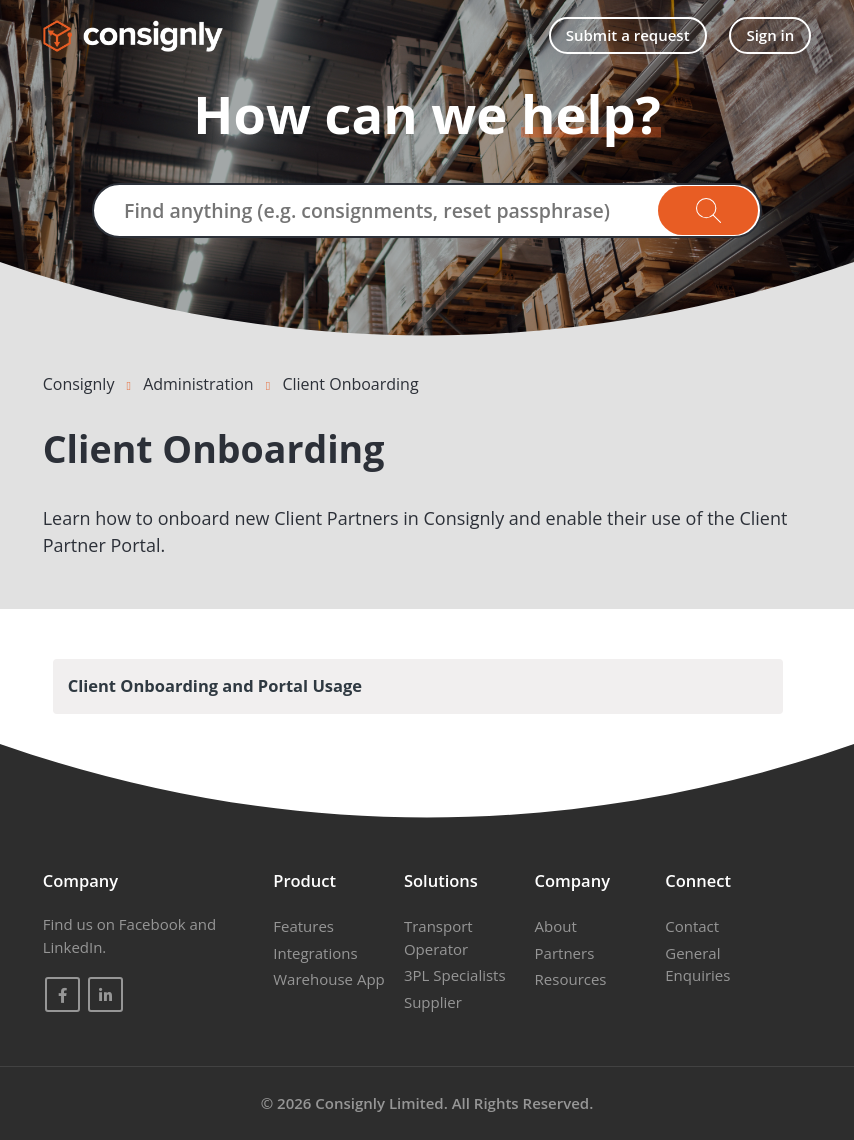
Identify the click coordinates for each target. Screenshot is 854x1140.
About (556, 926)
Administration (198, 384)
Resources (571, 979)
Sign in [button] (770, 35)
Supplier (433, 1002)
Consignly (79, 384)
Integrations (315, 953)
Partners (565, 953)
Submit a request (628, 35)
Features (303, 926)
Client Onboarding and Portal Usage (215, 685)
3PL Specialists (455, 975)
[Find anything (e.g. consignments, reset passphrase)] (427, 210)
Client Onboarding (350, 384)
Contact (692, 926)
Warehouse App (328, 979)
